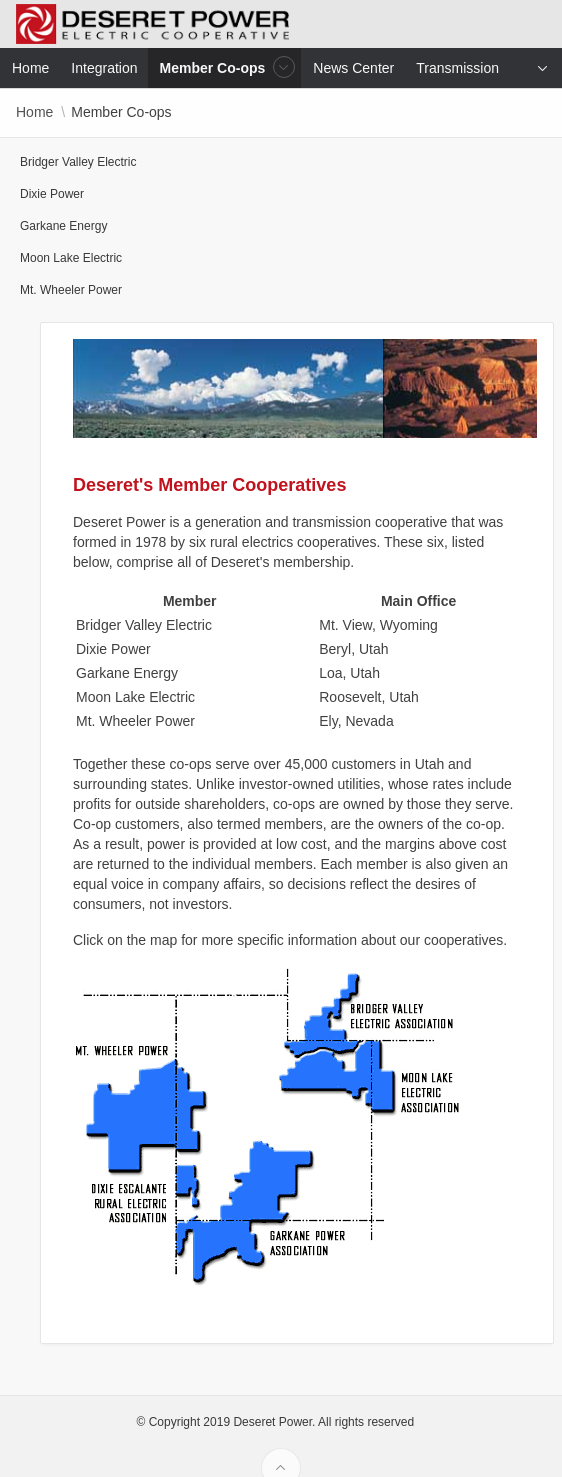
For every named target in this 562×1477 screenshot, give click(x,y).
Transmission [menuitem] (457, 68)
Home (34, 112)
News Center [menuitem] (353, 68)
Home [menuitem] (30, 68)
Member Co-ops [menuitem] (215, 67)
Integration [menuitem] (104, 68)
